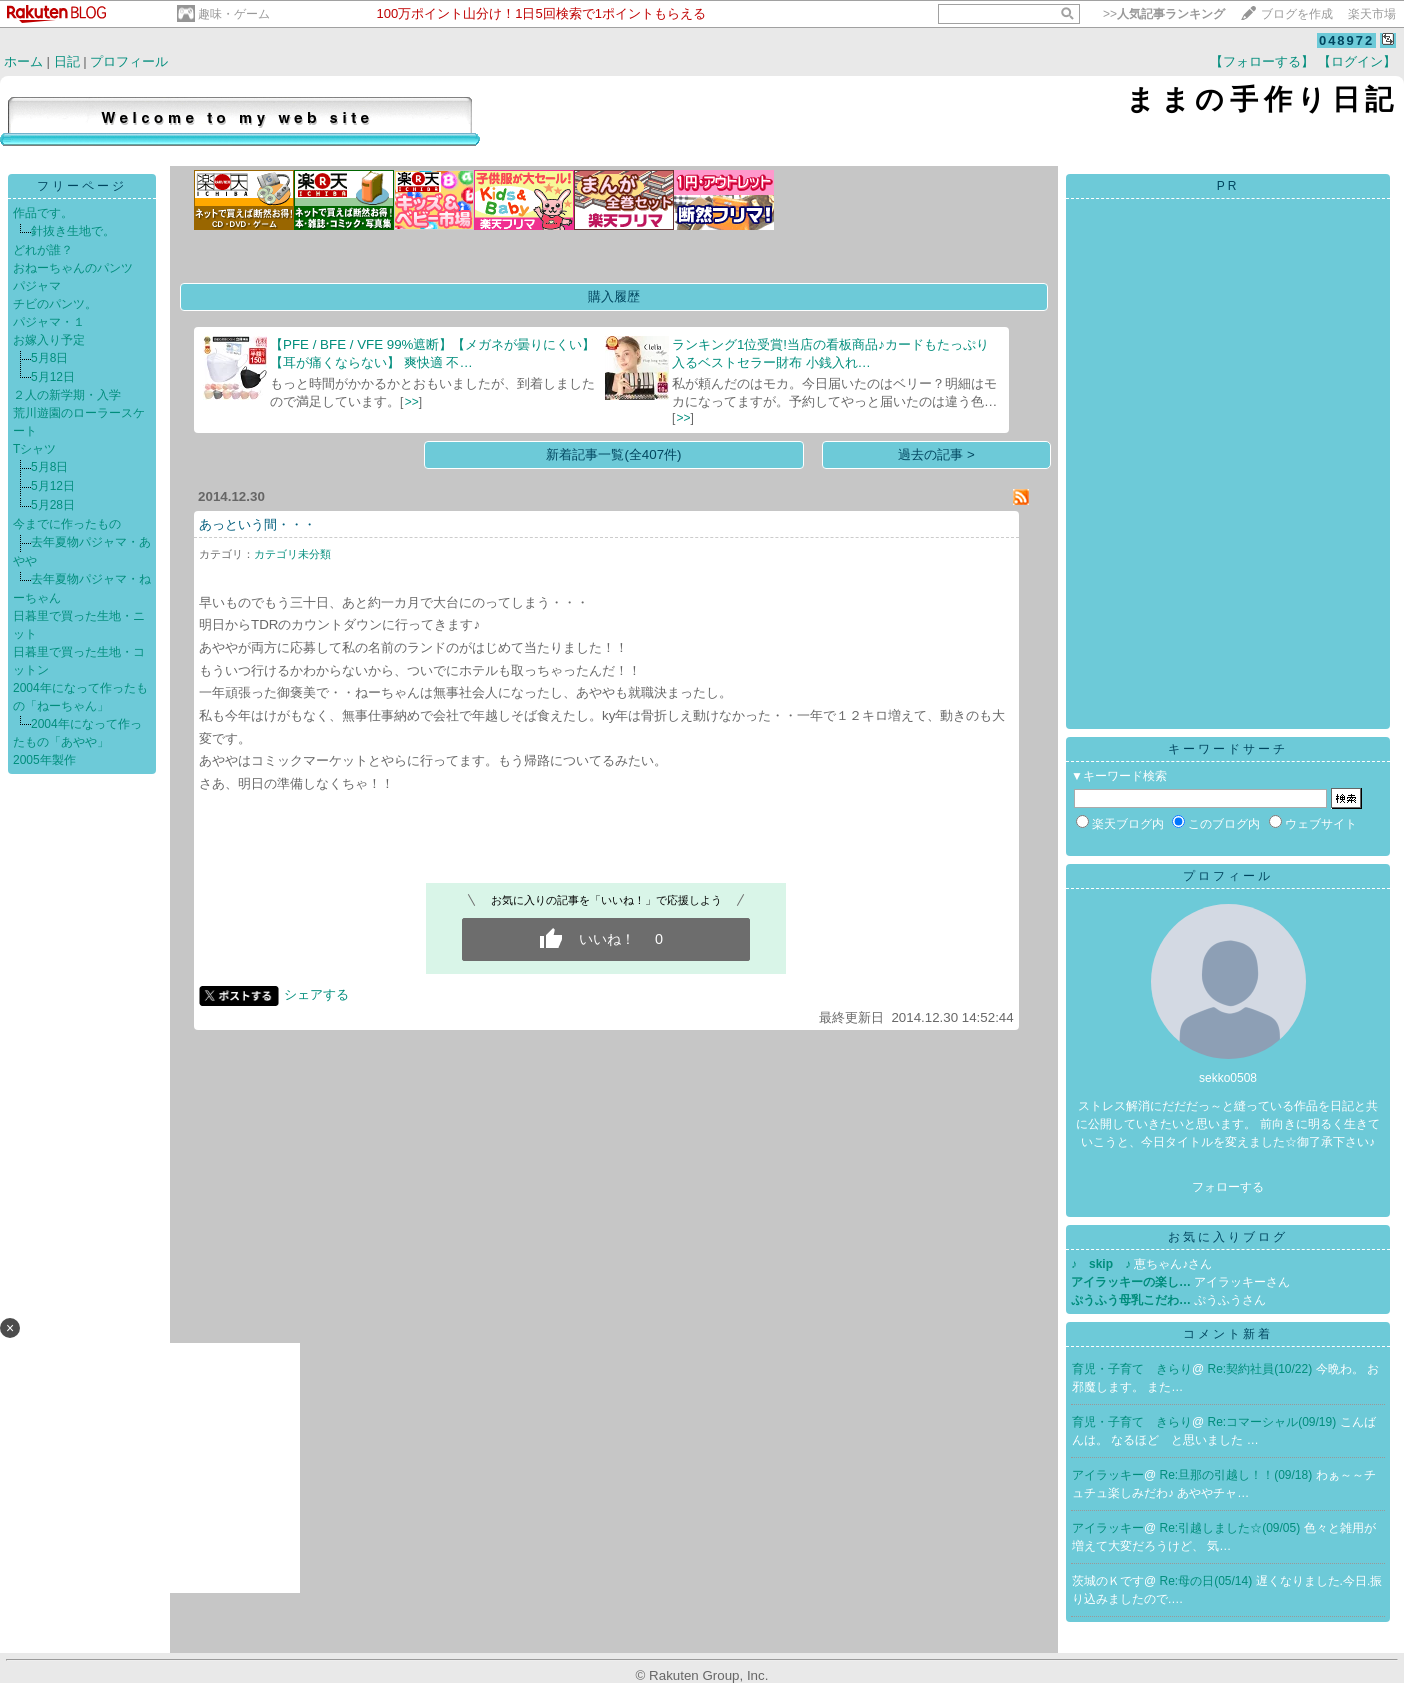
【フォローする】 (1262, 61)
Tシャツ (34, 449)
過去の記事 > (936, 454)
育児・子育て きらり (1132, 1369)
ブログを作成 (1297, 14)
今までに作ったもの (67, 524)
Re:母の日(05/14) (1208, 1581)
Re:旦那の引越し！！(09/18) (1238, 1475)
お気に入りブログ (1228, 1237)
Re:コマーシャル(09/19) (1274, 1422)
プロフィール (129, 61)
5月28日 (53, 505)
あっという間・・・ (257, 524)
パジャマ (37, 286)
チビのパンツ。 (55, 304)
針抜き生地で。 (73, 231)
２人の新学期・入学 (67, 395)
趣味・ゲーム (234, 14)
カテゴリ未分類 (292, 554)
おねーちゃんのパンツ (73, 268)
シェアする (316, 994)
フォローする (1228, 1187)
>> (1164, 14)
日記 (67, 61)
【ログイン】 (1357, 61)
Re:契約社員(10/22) (1262, 1369)
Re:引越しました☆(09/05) (1232, 1528)
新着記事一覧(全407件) (613, 454)
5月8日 (49, 358)
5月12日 (53, 377)
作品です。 (43, 213)
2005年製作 (44, 760)
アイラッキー (1108, 1475)
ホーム (23, 61)
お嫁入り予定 (49, 340)
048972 (1346, 40)
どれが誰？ (43, 250)
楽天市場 (1372, 14)
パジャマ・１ (49, 322)
